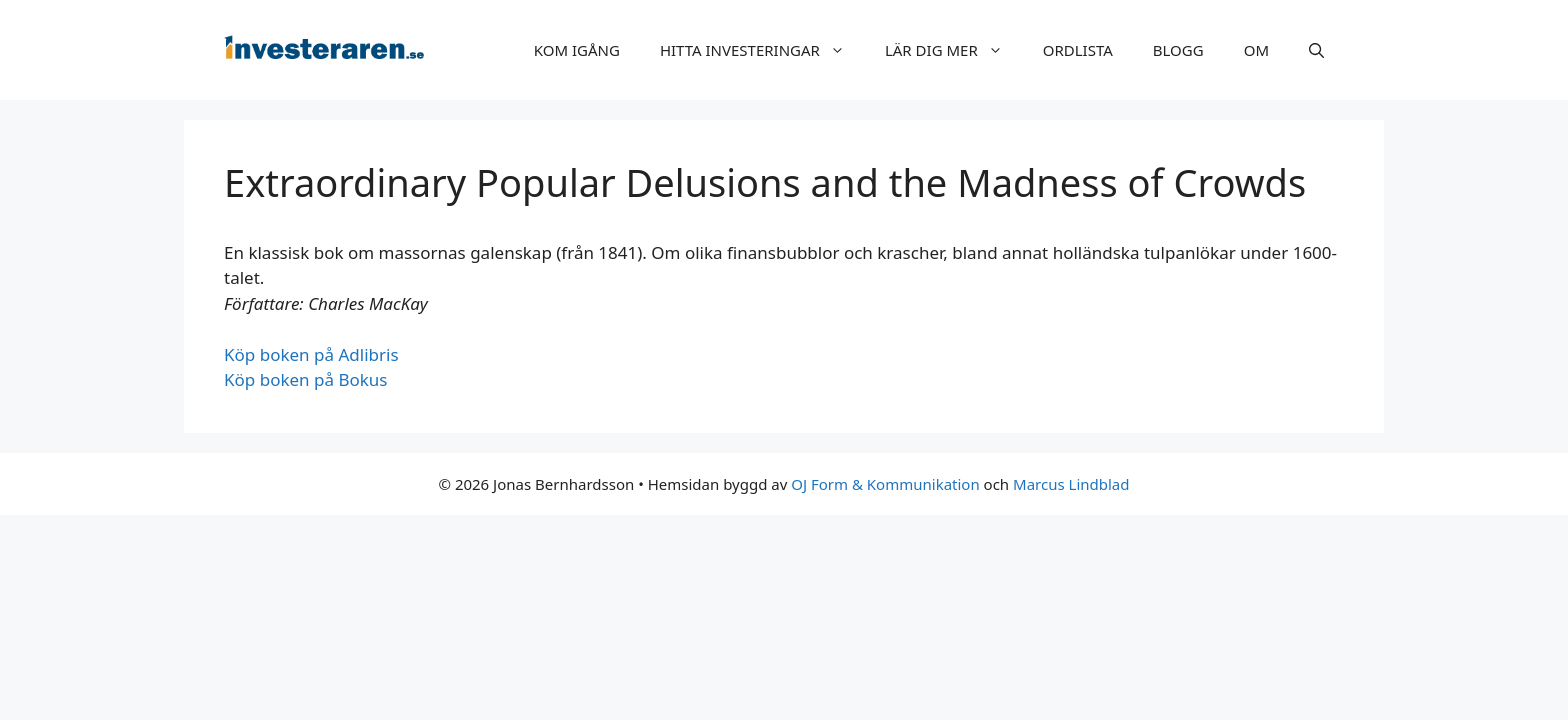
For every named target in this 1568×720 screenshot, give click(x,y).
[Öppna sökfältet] (1316, 50)
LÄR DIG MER (954, 50)
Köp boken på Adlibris (311, 354)
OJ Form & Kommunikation (885, 484)
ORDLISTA (1078, 50)
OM (1256, 50)
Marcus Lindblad (1071, 484)
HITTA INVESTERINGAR (762, 50)
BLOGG (1178, 50)
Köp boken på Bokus (306, 379)
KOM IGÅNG (577, 50)
